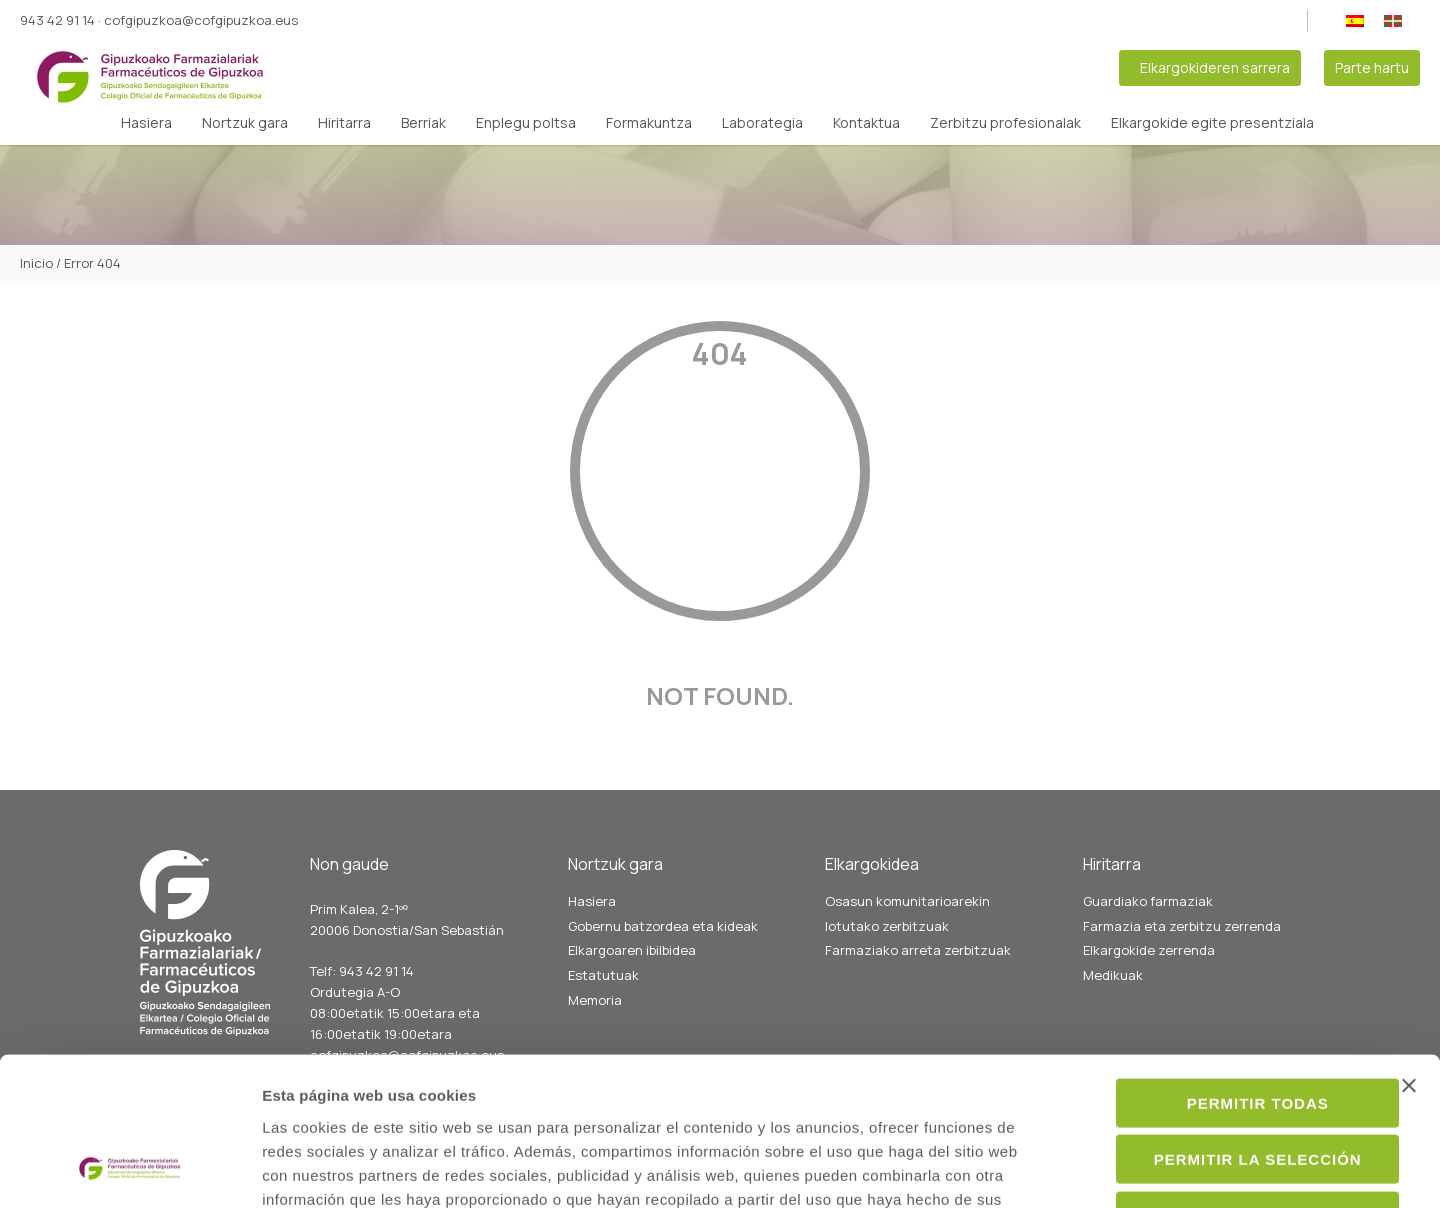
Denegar (1222, 1080)
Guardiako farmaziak (1148, 901)
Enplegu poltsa (526, 123)
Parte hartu (1372, 67)
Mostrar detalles (1086, 1168)
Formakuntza (649, 123)
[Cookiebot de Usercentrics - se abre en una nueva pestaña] (129, 1169)
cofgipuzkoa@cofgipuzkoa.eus (201, 20)
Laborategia (762, 123)
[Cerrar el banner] (1409, 950)
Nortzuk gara (245, 123)
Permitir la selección (1222, 1024)
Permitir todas (1222, 967)
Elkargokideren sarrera (1215, 67)
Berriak (423, 123)
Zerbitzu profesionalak (1005, 123)
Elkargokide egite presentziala (1212, 123)
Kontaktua (866, 123)
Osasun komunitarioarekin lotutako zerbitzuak (907, 913)
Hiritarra (344, 123)
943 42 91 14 (57, 20)
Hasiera (146, 123)
